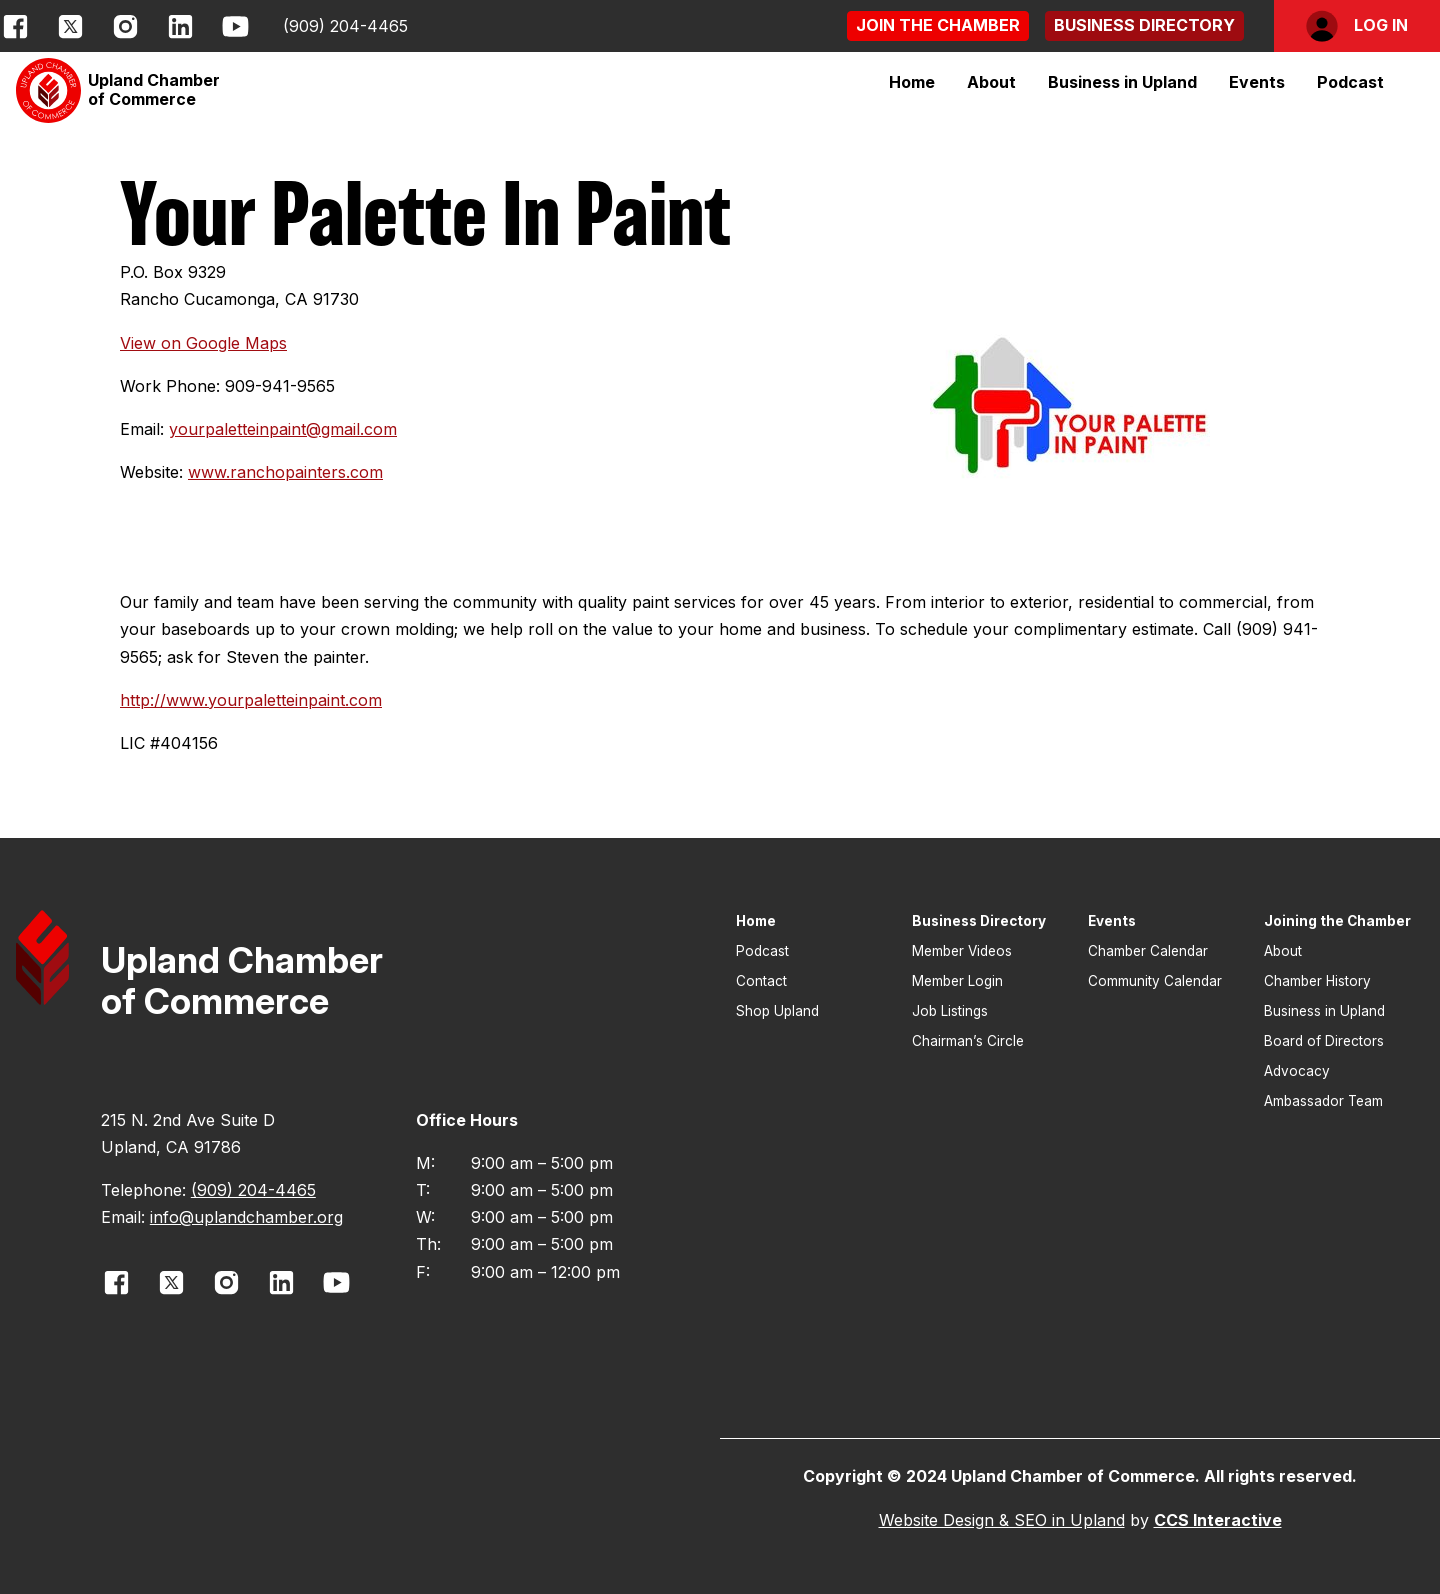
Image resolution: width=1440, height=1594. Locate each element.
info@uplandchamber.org (246, 1217)
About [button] (1283, 951)
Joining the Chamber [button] (1337, 921)
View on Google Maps (203, 343)
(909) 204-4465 (345, 26)
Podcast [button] (1350, 82)
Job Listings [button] (950, 1011)
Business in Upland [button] (1324, 1011)
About (991, 82)
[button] (938, 25)
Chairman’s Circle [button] (968, 1041)
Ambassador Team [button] (1323, 1101)
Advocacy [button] (1297, 1071)
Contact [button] (761, 981)
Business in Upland (1122, 82)
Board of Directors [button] (1324, 1041)
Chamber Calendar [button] (1148, 951)
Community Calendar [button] (1155, 981)
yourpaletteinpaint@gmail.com (283, 429)
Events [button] (1112, 921)
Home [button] (912, 82)
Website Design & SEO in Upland (1002, 1520)
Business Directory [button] (979, 921)
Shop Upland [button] (777, 1011)
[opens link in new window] (15, 26)
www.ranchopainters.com (285, 472)
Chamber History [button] (1317, 981)
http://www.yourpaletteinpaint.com (251, 700)
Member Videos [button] (962, 951)
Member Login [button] (957, 981)
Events (1257, 82)
